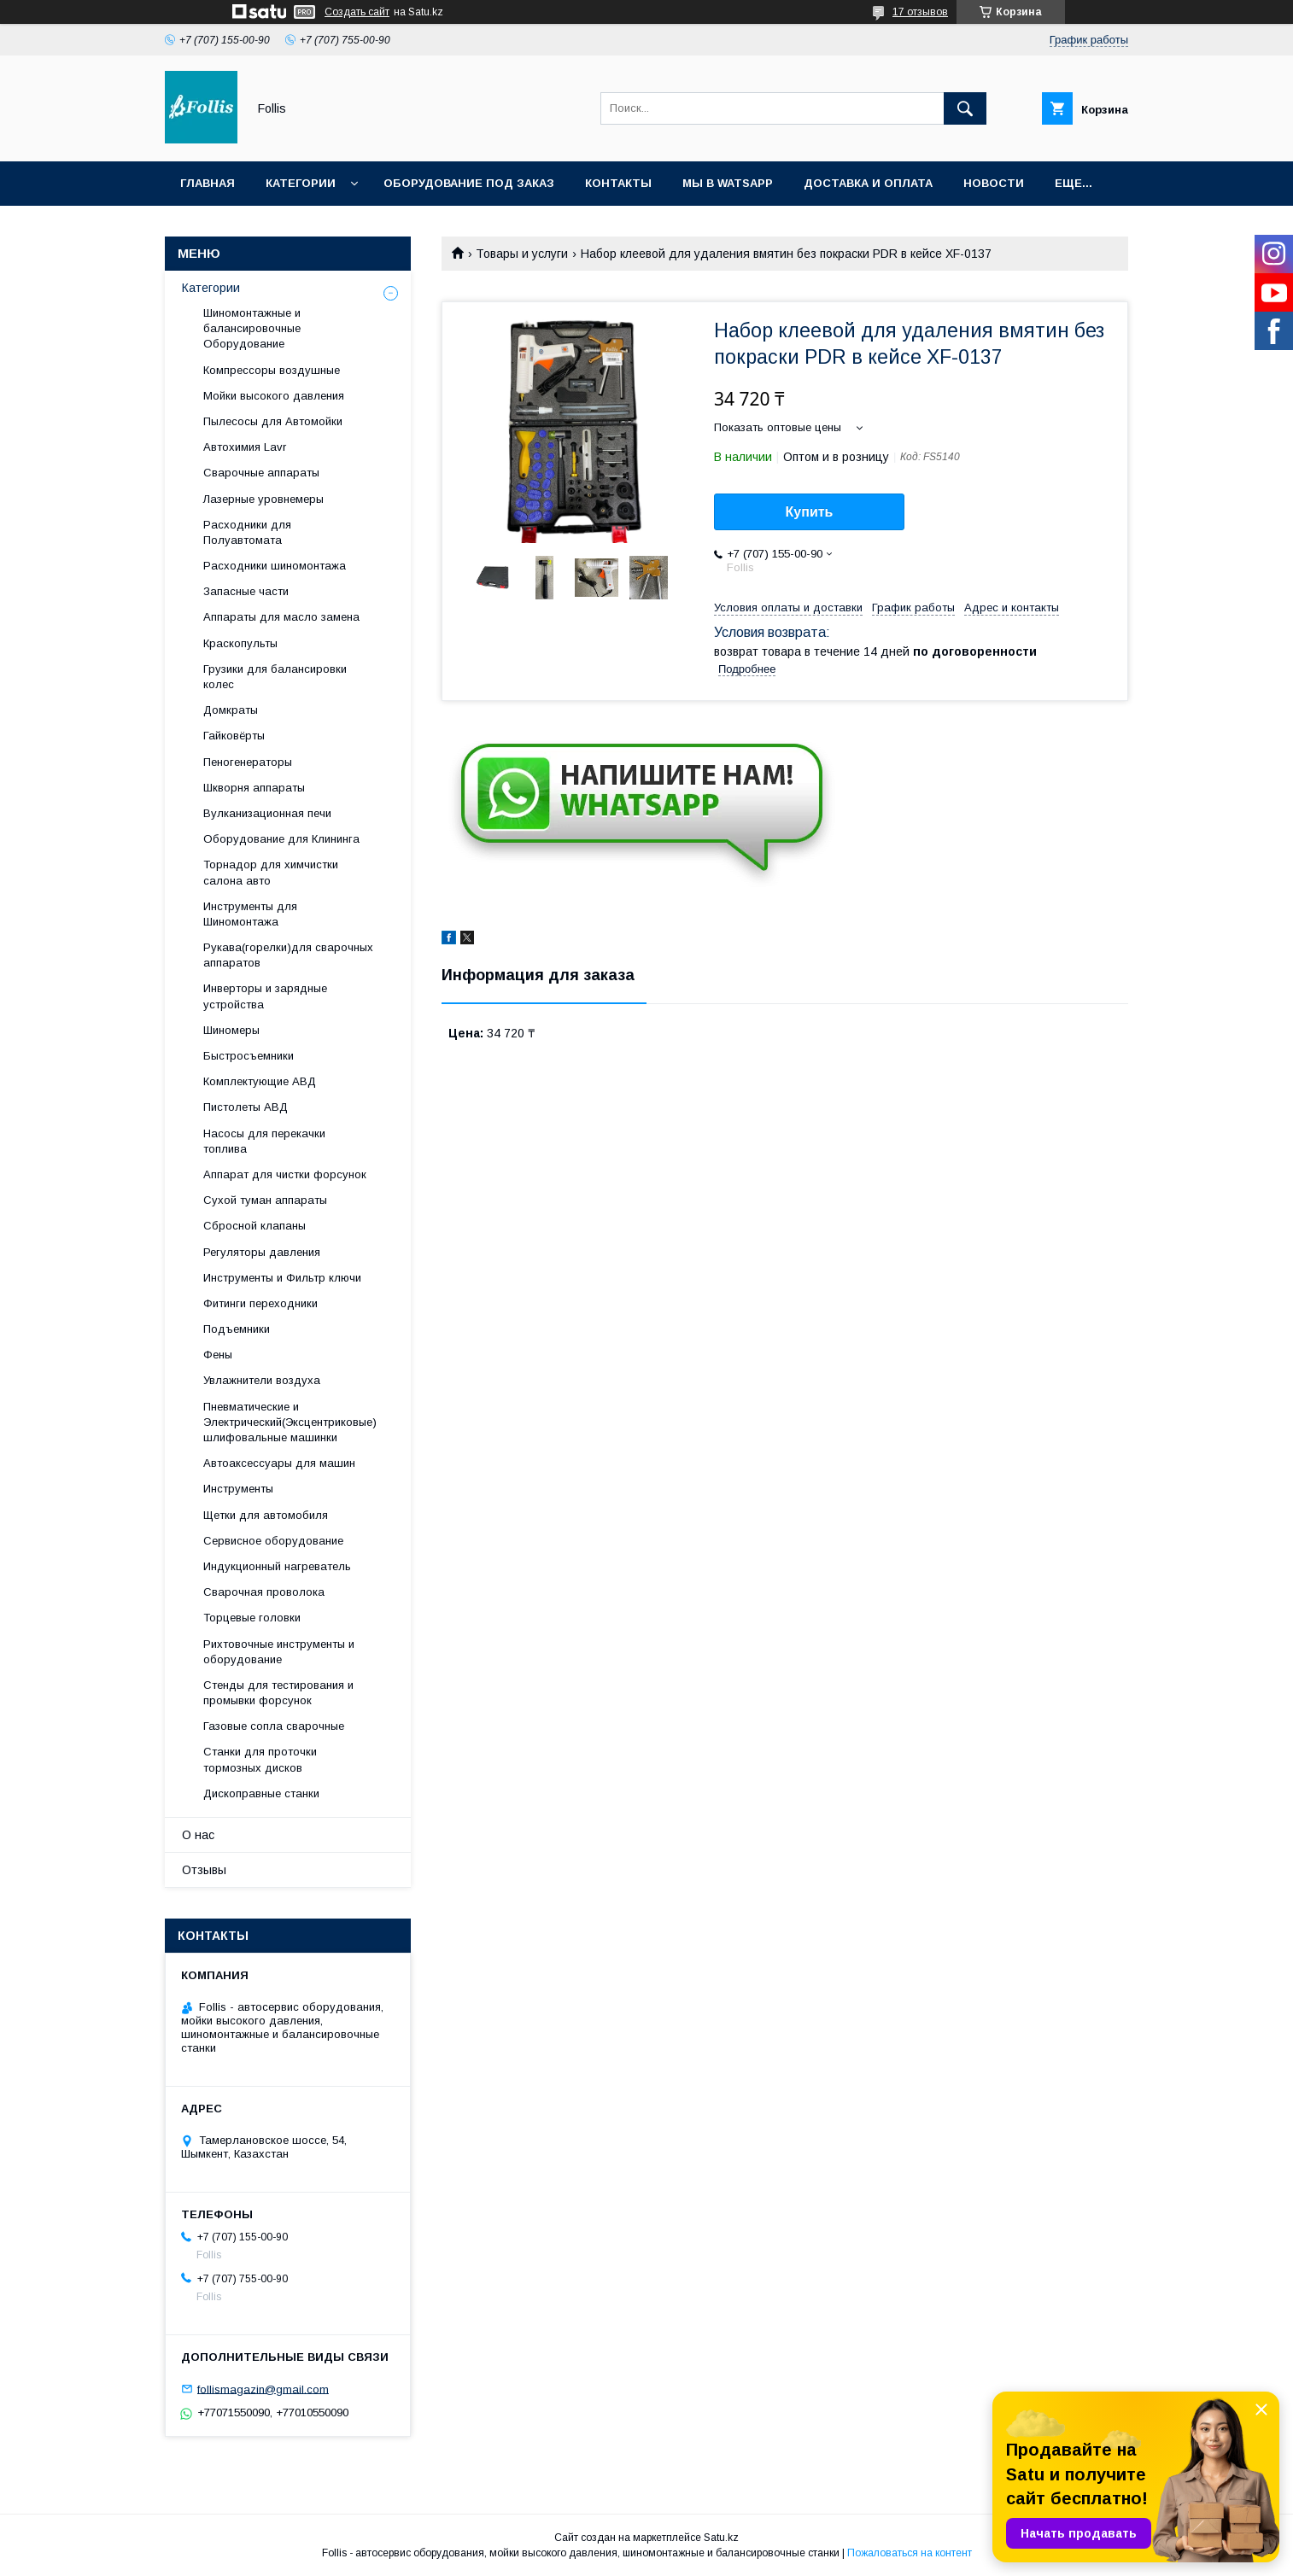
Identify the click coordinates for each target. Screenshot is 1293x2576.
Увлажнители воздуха (261, 1380)
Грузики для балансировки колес (275, 677)
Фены (217, 1354)
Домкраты (230, 710)
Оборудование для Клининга (281, 838)
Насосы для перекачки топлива (264, 1141)
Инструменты (238, 1488)
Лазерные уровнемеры (263, 499)
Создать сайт (357, 12)
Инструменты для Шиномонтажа (250, 914)
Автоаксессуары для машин (279, 1463)
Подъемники (236, 1329)
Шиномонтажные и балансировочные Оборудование (252, 328)
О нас (198, 1835)
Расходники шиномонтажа (274, 565)
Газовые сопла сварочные (273, 1726)
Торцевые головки (252, 1617)
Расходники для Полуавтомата (247, 532)
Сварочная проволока (264, 1592)
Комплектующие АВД (259, 1081)
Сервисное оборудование (273, 1540)
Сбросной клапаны (254, 1225)
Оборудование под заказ (468, 183)
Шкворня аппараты (254, 787)
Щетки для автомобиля (265, 1515)
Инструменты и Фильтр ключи (282, 1277)
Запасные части (246, 591)
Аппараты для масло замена (281, 616)
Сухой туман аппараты (265, 1200)
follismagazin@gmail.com (263, 2388)
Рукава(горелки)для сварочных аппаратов (288, 955)
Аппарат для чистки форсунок (284, 1174)
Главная (207, 183)
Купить (810, 512)
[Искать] (965, 108)
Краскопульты (240, 643)
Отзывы (204, 1870)
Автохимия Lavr (244, 447)
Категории (301, 183)
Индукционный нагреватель (277, 1566)
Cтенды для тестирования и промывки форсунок (278, 1693)
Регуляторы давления (261, 1252)
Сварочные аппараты (261, 472)
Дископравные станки (261, 1793)
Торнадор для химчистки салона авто (270, 872)
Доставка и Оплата (868, 183)
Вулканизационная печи (267, 813)
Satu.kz (721, 2538)
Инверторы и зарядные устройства (265, 996)
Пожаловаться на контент (909, 2553)
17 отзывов (920, 12)
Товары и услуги (522, 253)
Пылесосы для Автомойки (272, 421)
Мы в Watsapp (727, 183)
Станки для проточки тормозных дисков (260, 1759)
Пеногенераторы (247, 762)
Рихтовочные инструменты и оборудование (278, 1652)
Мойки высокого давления (273, 395)
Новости (993, 183)
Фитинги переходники (260, 1303)
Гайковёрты (234, 735)
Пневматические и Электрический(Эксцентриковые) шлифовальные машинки (290, 1422)
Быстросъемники (248, 1055)
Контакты (618, 183)
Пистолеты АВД (245, 1107)
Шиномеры (231, 1030)
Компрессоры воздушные (271, 370)
